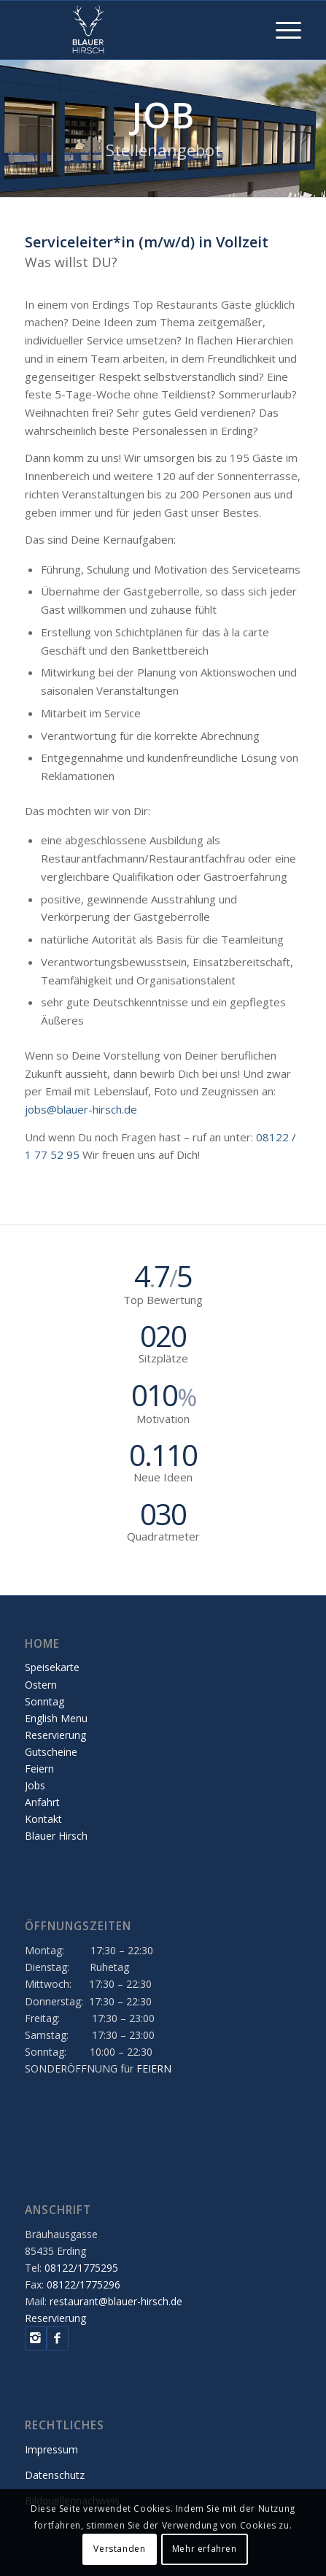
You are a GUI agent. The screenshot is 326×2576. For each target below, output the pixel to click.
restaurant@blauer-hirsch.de (116, 2301)
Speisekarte (52, 1667)
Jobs (35, 1785)
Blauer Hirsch (56, 1836)
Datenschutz (55, 2475)
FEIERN (153, 2068)
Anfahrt (42, 1802)
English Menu (56, 1718)
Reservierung (55, 1735)
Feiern (39, 1768)
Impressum (51, 2449)
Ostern (41, 1685)
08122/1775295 (81, 2268)
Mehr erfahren (204, 2548)
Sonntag (44, 1701)
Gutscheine (51, 1752)
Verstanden (119, 2548)
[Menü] (281, 30)
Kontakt (43, 1819)
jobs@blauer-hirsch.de (81, 1109)
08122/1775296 (83, 2284)
